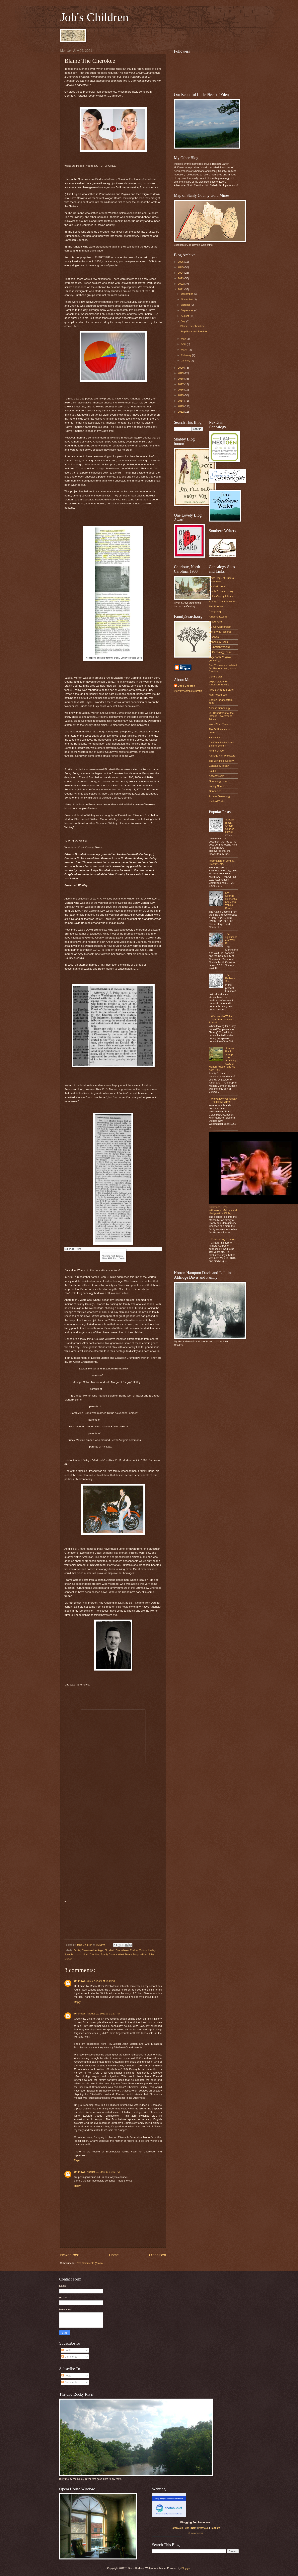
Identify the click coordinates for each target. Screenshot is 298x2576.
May (183, 338)
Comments (69, 2356)
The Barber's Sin (230, 978)
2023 (181, 278)
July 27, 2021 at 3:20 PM (101, 1980)
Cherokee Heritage (92, 1950)
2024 (181, 272)
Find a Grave (216, 750)
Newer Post (69, 2255)
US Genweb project (220, 626)
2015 (181, 395)
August (185, 315)
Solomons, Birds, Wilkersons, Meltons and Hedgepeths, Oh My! (223, 1210)
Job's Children (94, 17)
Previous (203, 2528)
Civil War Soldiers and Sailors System (221, 744)
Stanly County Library (221, 591)
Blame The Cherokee (192, 326)
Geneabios (215, 791)
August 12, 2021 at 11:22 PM (103, 2171)
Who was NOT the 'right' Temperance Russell (220, 1019)
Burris (76, 1950)
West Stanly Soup (128, 1954)
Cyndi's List (215, 676)
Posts (66, 2350)
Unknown (80, 1980)
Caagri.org (215, 611)
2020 (181, 367)
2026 (181, 261)
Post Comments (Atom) (89, 2263)
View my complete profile (188, 690)
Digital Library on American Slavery (219, 683)
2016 (181, 389)
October (186, 304)
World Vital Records (220, 631)
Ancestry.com (216, 775)
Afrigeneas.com (218, 616)
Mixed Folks (216, 621)
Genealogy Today (219, 765)
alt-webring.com (195, 2533)
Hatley (152, 1950)
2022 (181, 283)
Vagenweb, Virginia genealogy (220, 659)
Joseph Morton (72, 1954)
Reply (77, 2002)
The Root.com (217, 606)
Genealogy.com (218, 781)
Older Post (157, 2255)
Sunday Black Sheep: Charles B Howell (231, 825)
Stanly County (109, 1954)
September (187, 310)
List (187, 2528)
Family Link (215, 737)
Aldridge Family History (222, 755)
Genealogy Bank (218, 641)
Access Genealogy (219, 708)
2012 (181, 411)
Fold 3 (212, 770)
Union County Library (221, 596)
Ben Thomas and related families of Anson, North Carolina (223, 668)
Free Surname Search (221, 689)
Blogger (185, 2568)
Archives (214, 636)
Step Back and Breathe (193, 331)
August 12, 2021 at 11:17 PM (103, 2013)
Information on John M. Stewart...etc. (222, 862)
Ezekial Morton (138, 1950)
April (184, 344)
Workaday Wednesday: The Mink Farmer (224, 1100)
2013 (181, 406)
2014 (181, 400)
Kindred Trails (217, 801)
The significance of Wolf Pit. (231, 939)
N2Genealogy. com (220, 652)
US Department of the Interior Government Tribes (221, 716)
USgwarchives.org (219, 646)
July (183, 321)
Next (193, 2528)
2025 (181, 267)
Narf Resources (218, 694)
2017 (181, 384)
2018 (181, 378)
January (186, 360)
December (187, 293)
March (185, 349)
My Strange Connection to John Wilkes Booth (231, 900)
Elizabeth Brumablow (116, 1950)
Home (114, 2255)
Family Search (217, 786)
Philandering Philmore (223, 1239)
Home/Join (177, 2528)
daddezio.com (217, 586)
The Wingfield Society (221, 760)
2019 (181, 373)
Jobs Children (186, 685)
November (187, 299)
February (186, 355)
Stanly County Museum (222, 601)
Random (215, 2528)
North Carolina (91, 1954)
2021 (181, 289)
